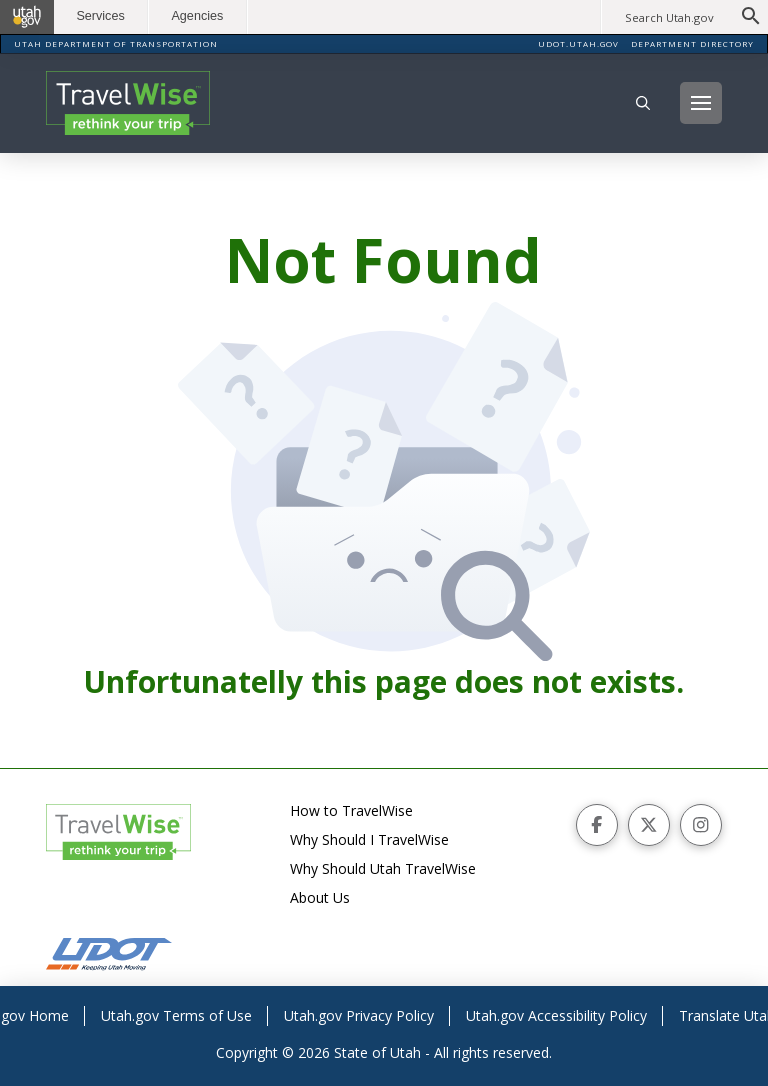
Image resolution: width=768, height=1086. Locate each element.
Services (100, 16)
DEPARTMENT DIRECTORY (692, 43)
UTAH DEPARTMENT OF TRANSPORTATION (116, 43)
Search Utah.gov (669, 17)
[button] (643, 103)
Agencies (197, 16)
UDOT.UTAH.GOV (578, 43)
